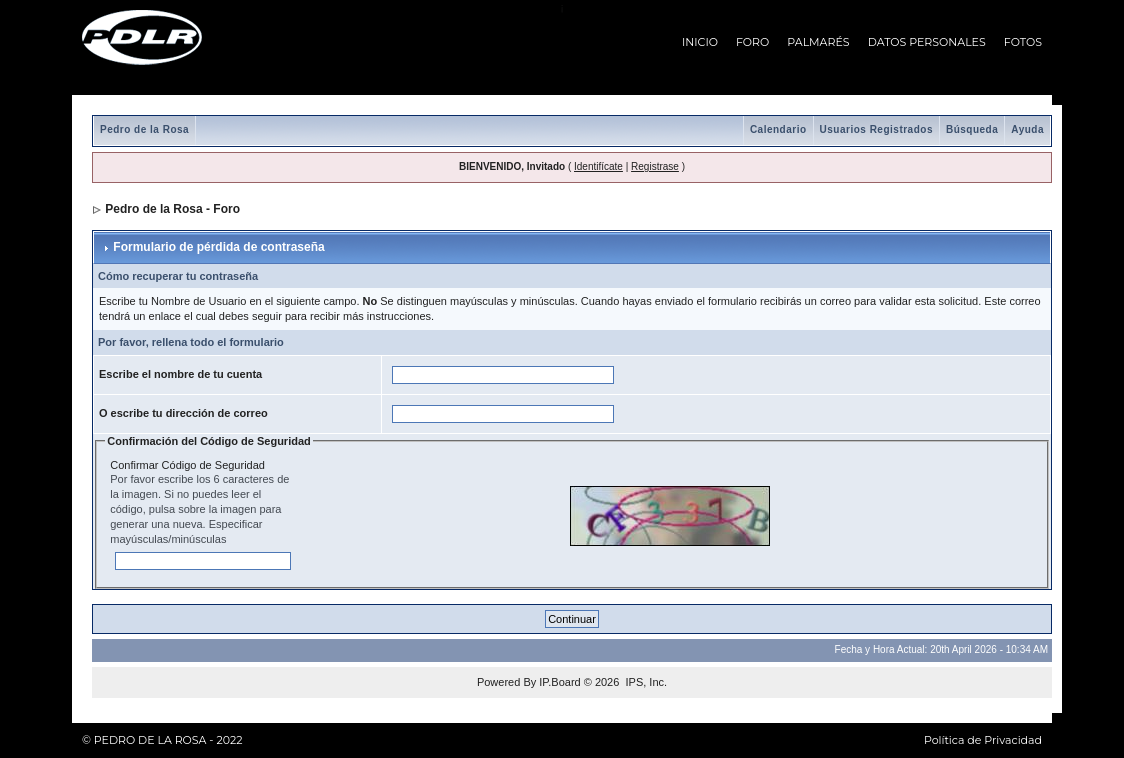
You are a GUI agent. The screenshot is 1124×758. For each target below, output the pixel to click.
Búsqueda (972, 129)
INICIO (700, 42)
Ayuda (1027, 129)
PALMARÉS (818, 42)
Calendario (778, 129)
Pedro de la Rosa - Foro (172, 209)
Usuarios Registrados (876, 129)
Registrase (655, 166)
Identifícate (598, 166)
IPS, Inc (644, 682)
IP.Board (559, 682)
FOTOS (1023, 42)
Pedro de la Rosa (144, 129)
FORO (752, 42)
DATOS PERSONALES (927, 42)
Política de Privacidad (983, 740)
